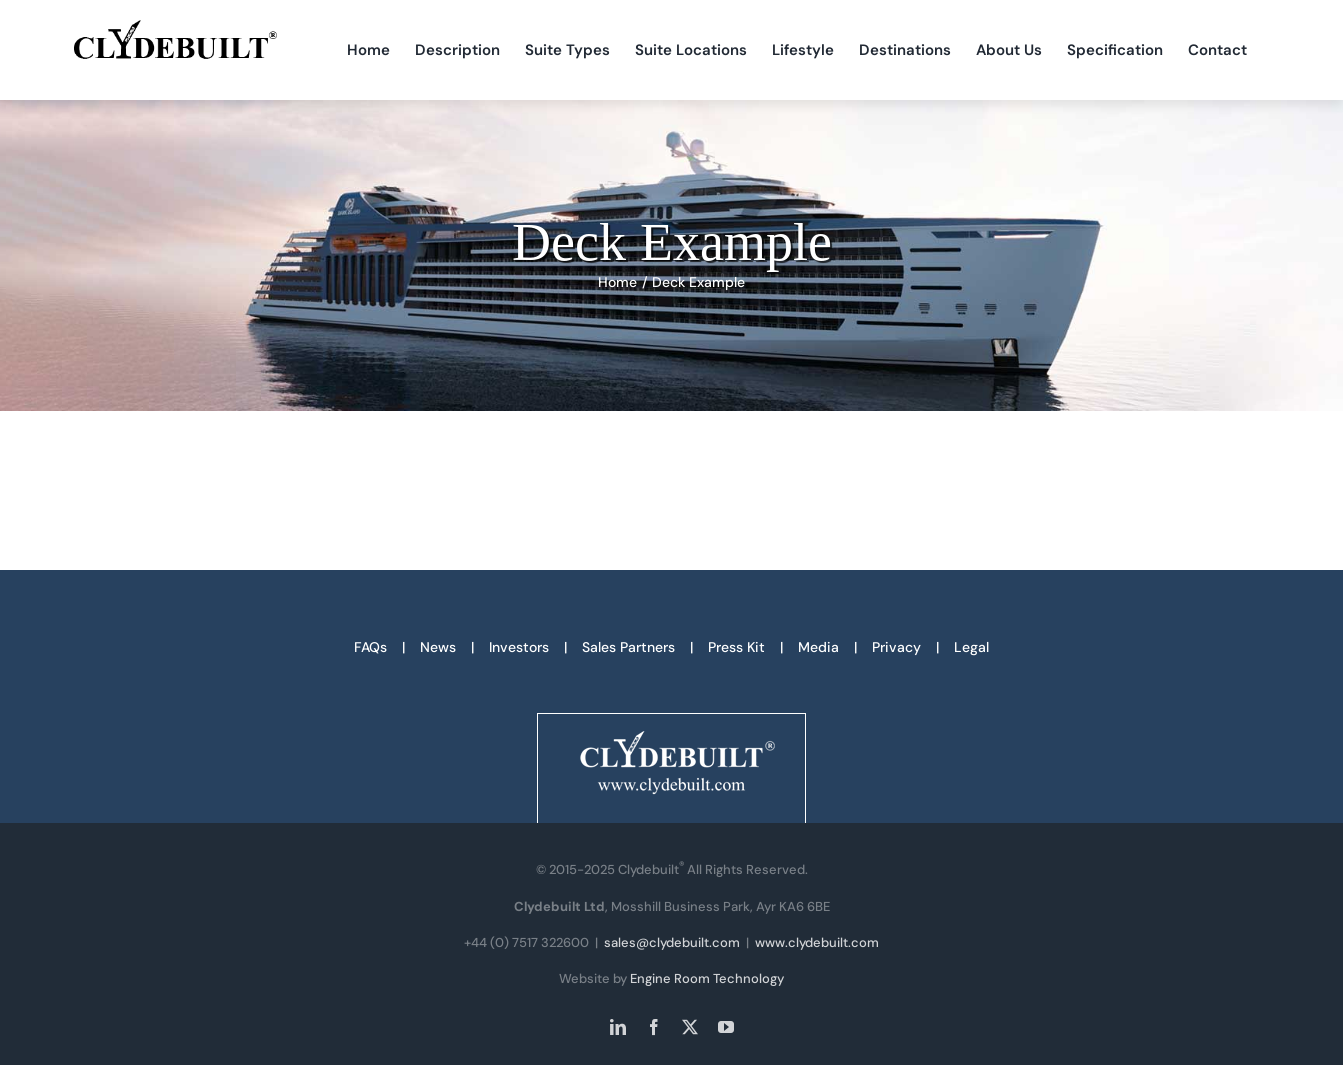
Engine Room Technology (707, 978)
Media (818, 647)
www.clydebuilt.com (817, 942)
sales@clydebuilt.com (672, 942)
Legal (971, 647)
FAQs (370, 647)
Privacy (896, 647)
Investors (519, 647)
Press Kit (736, 647)
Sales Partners (628, 647)
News (438, 647)
